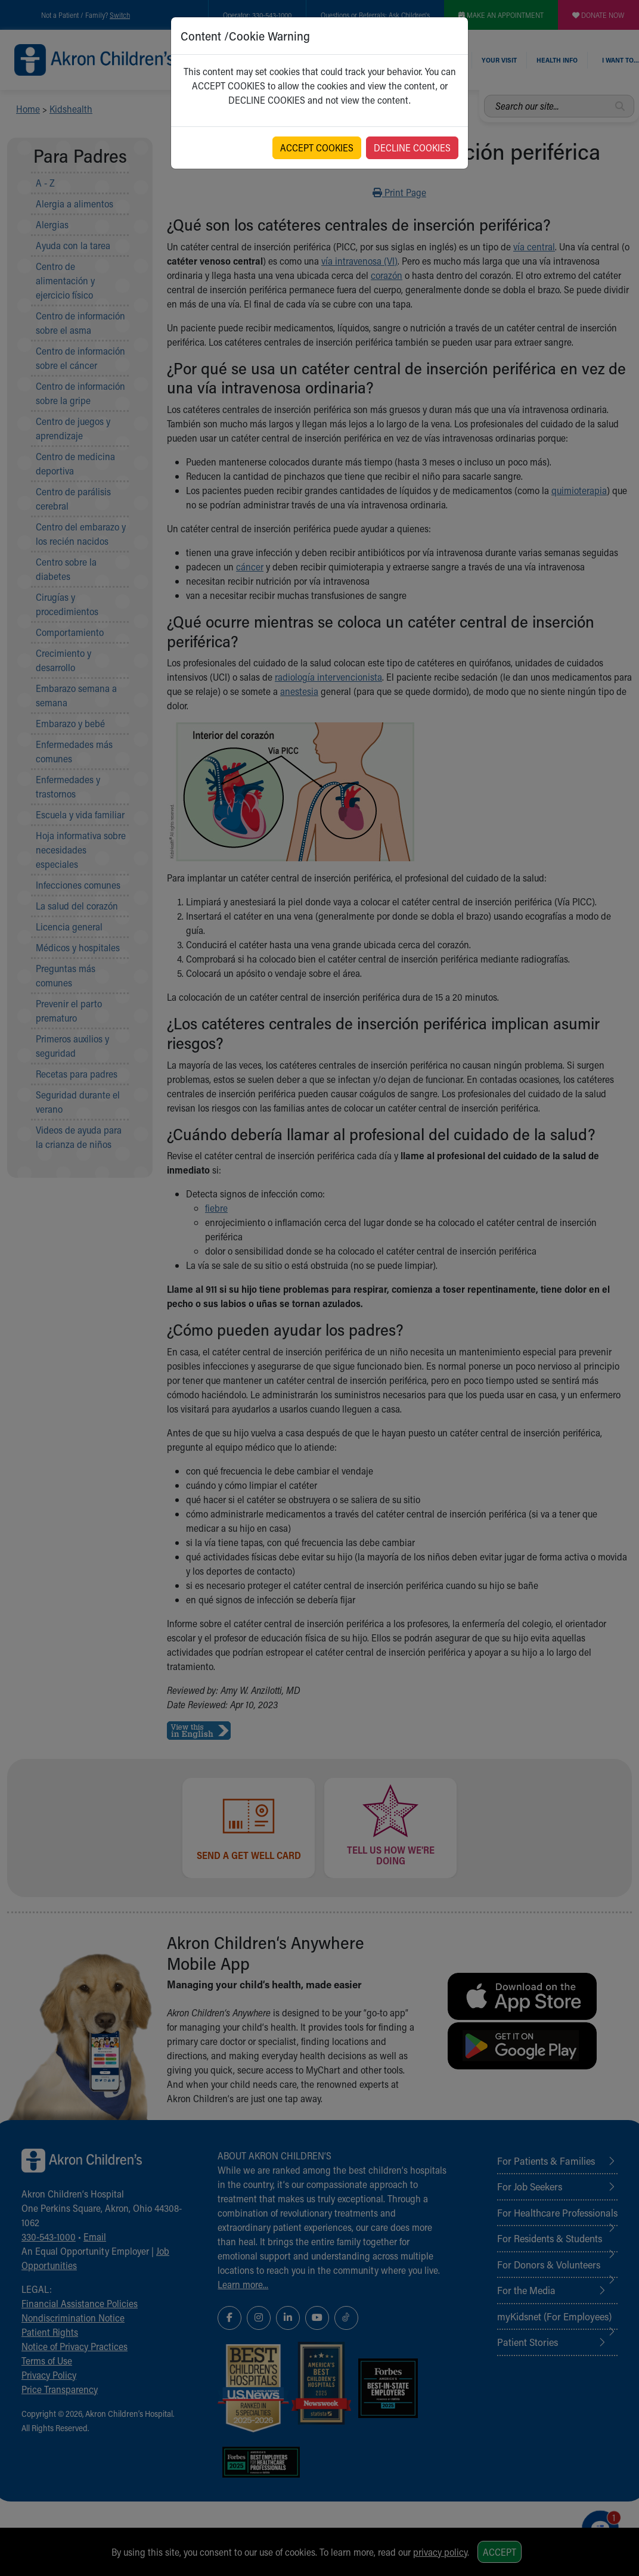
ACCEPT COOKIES (316, 147)
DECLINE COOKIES (412, 147)
